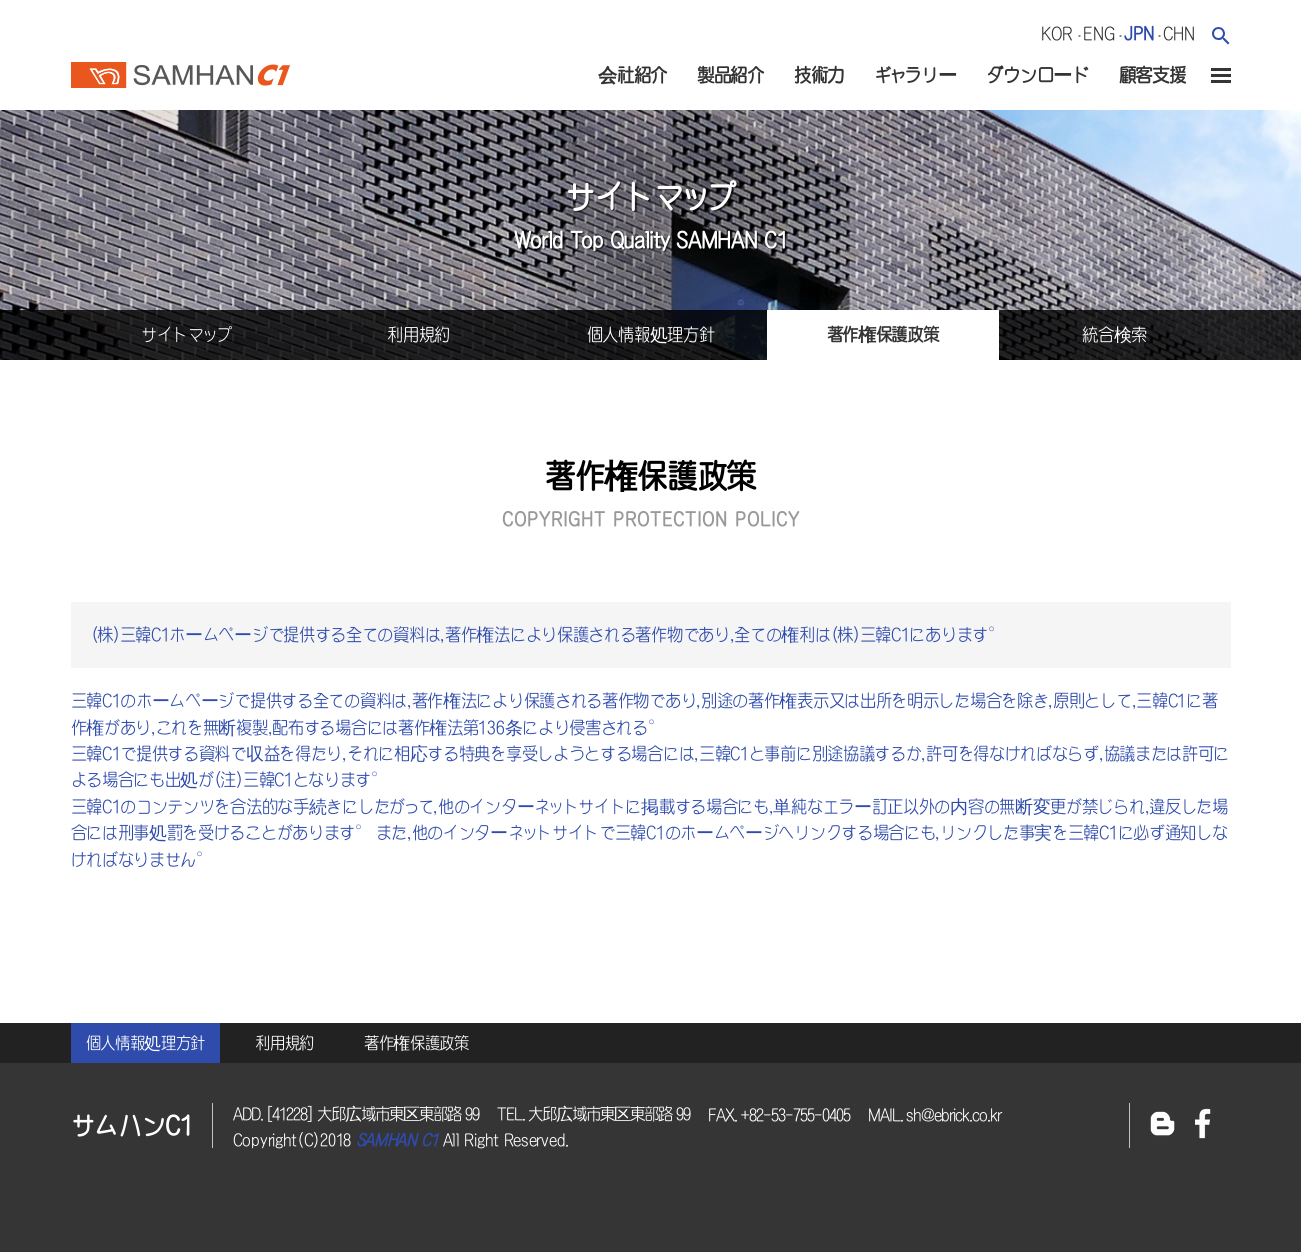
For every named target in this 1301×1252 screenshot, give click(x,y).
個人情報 (651, 334)
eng (1098, 33)
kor (1057, 33)
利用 (418, 334)
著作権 (883, 334)
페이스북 (1203, 1125)
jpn (1138, 33)
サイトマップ (186, 334)
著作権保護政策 (416, 1043)
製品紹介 (730, 75)
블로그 (1162, 1125)
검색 (1220, 35)
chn (1178, 33)
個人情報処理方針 (146, 1043)
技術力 (819, 75)
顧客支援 (1152, 75)
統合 (1114, 334)
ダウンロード (1037, 75)
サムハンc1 (180, 69)
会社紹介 (632, 75)
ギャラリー (915, 75)
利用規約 (284, 1043)
